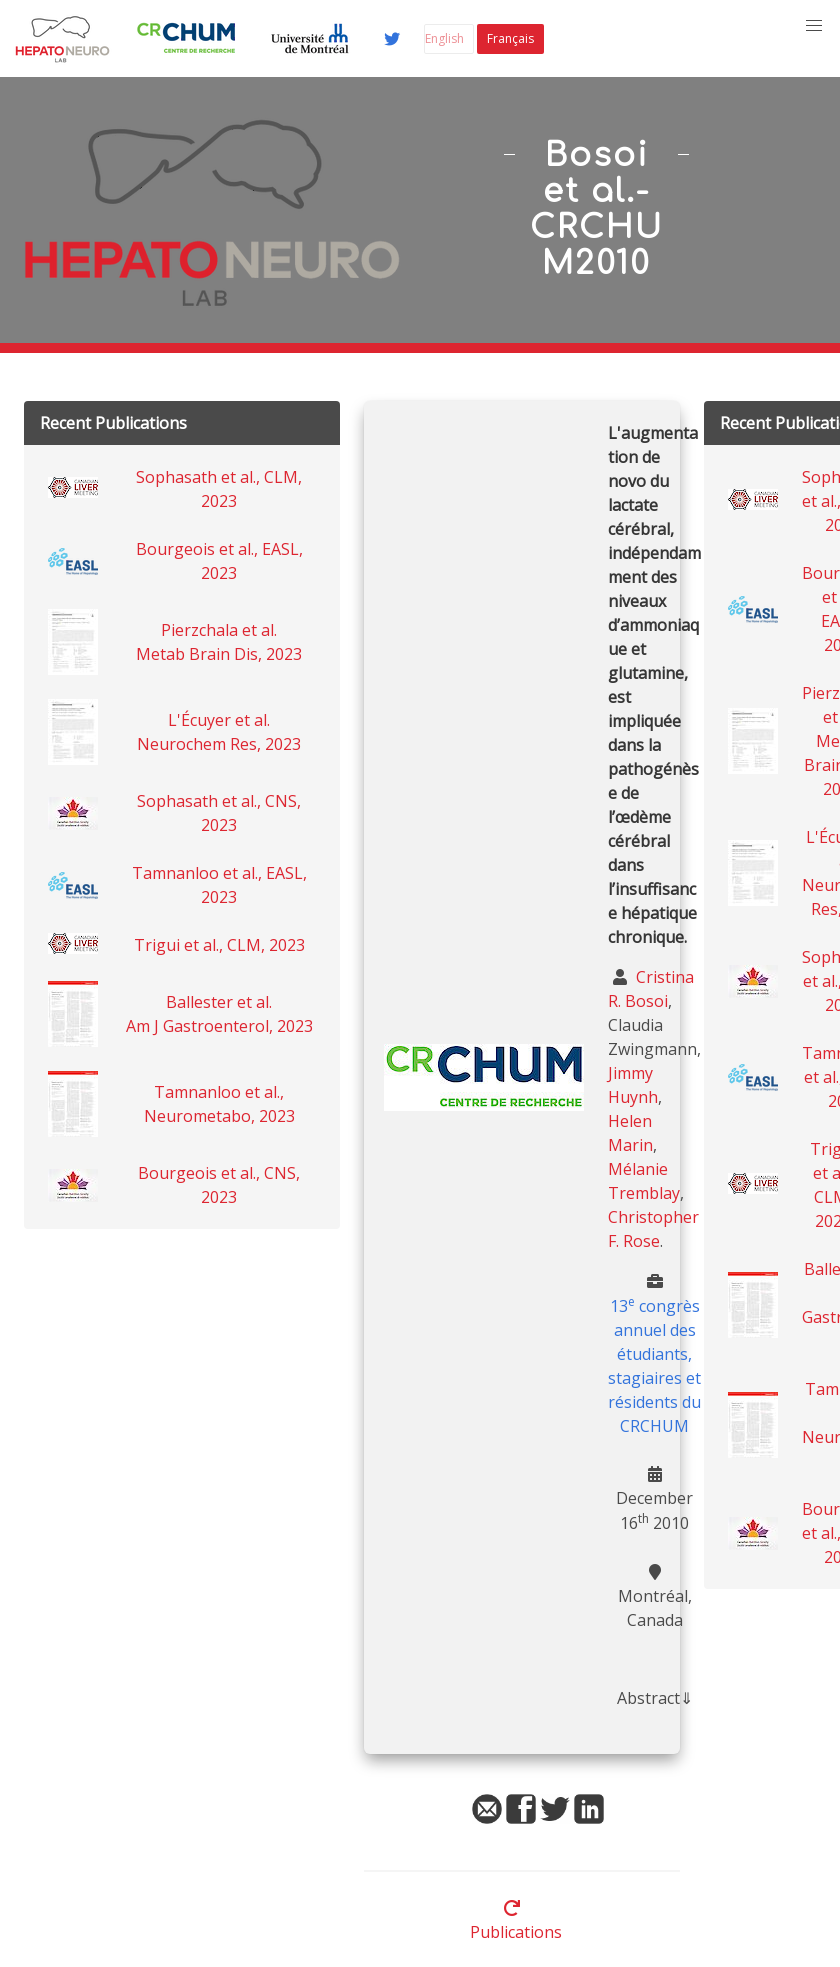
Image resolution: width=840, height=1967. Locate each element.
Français (510, 38)
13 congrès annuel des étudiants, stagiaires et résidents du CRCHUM (654, 1366)
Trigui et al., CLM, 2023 (219, 945)
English (444, 38)
